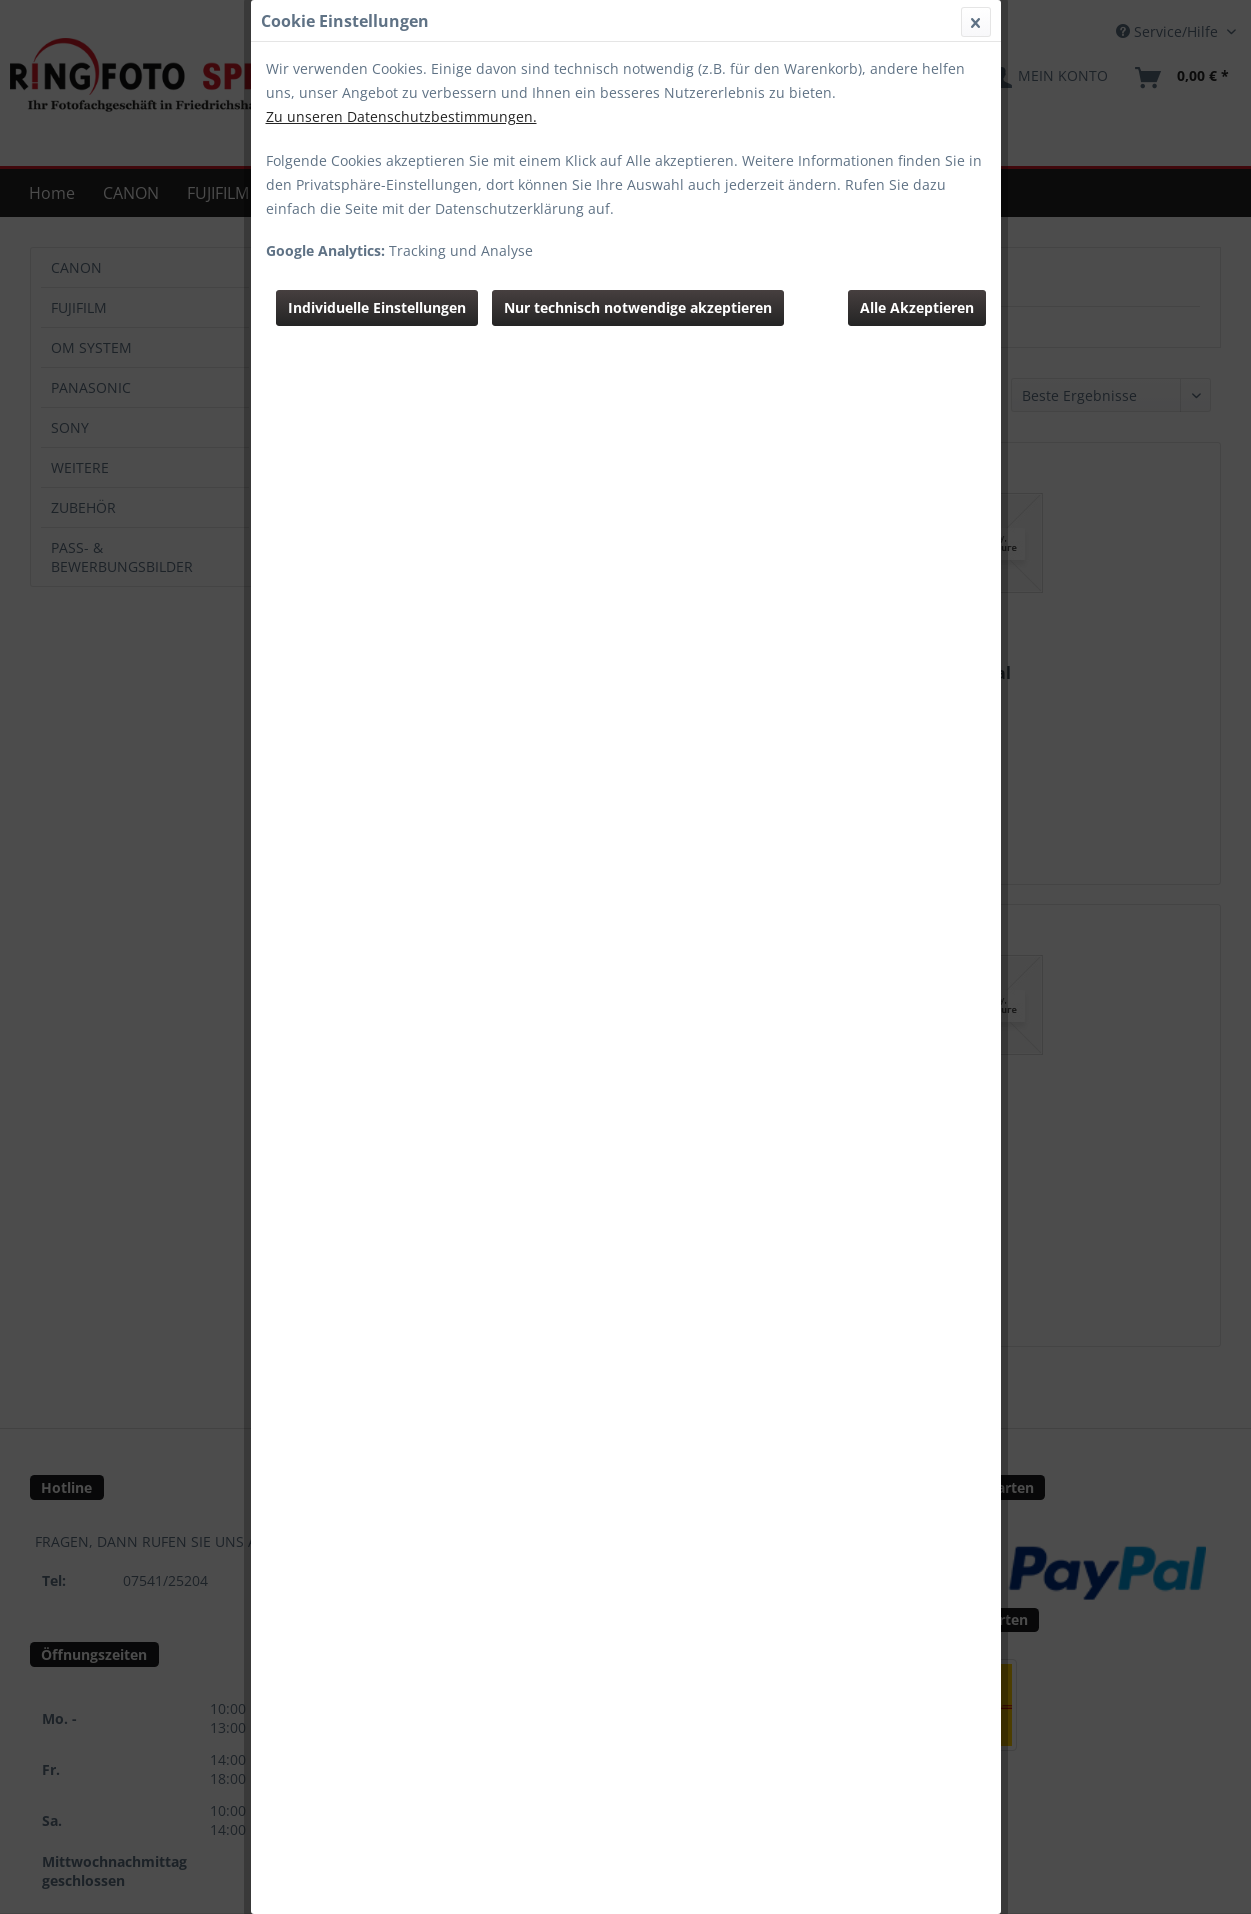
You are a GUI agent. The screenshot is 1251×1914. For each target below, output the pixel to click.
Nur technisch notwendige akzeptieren (638, 307)
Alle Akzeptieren (917, 307)
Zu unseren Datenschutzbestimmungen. (401, 116)
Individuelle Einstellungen (377, 307)
